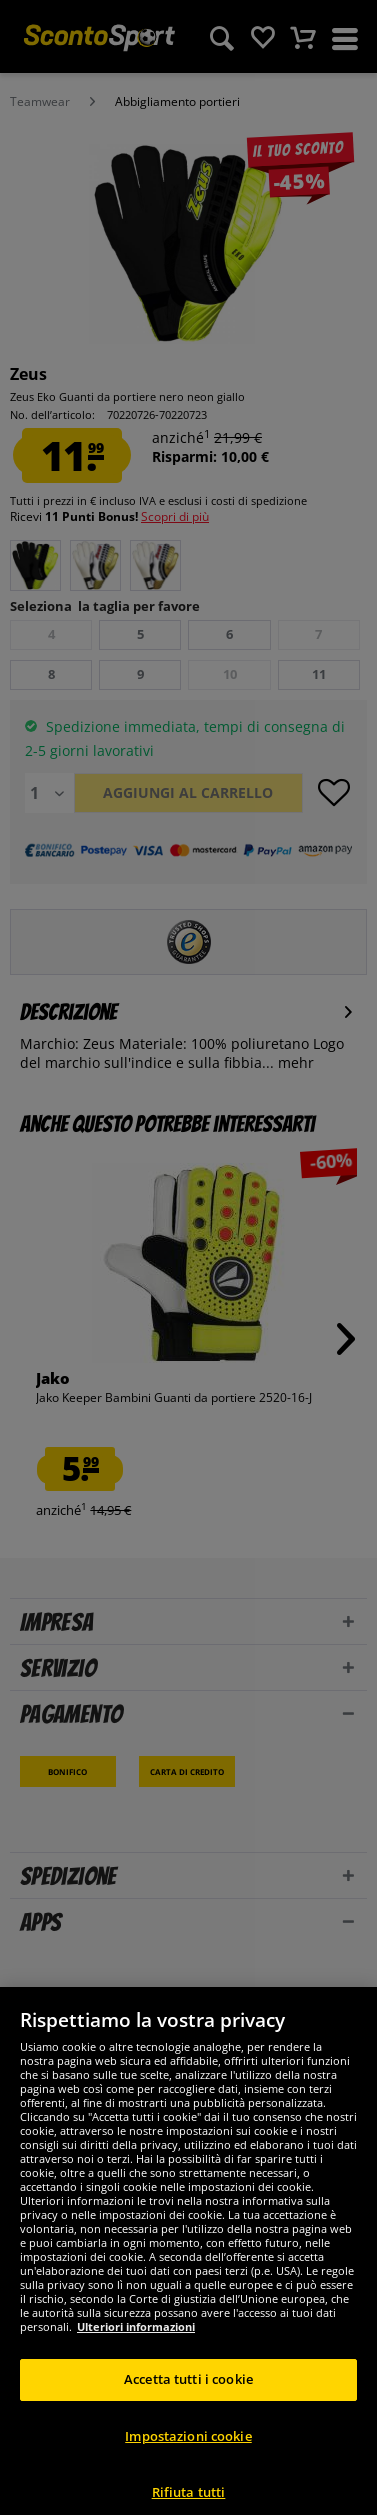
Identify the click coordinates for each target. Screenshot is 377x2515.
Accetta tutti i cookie (188, 2397)
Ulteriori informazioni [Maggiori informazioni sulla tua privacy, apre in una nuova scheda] (136, 2344)
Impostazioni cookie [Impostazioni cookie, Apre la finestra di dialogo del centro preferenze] (188, 2454)
